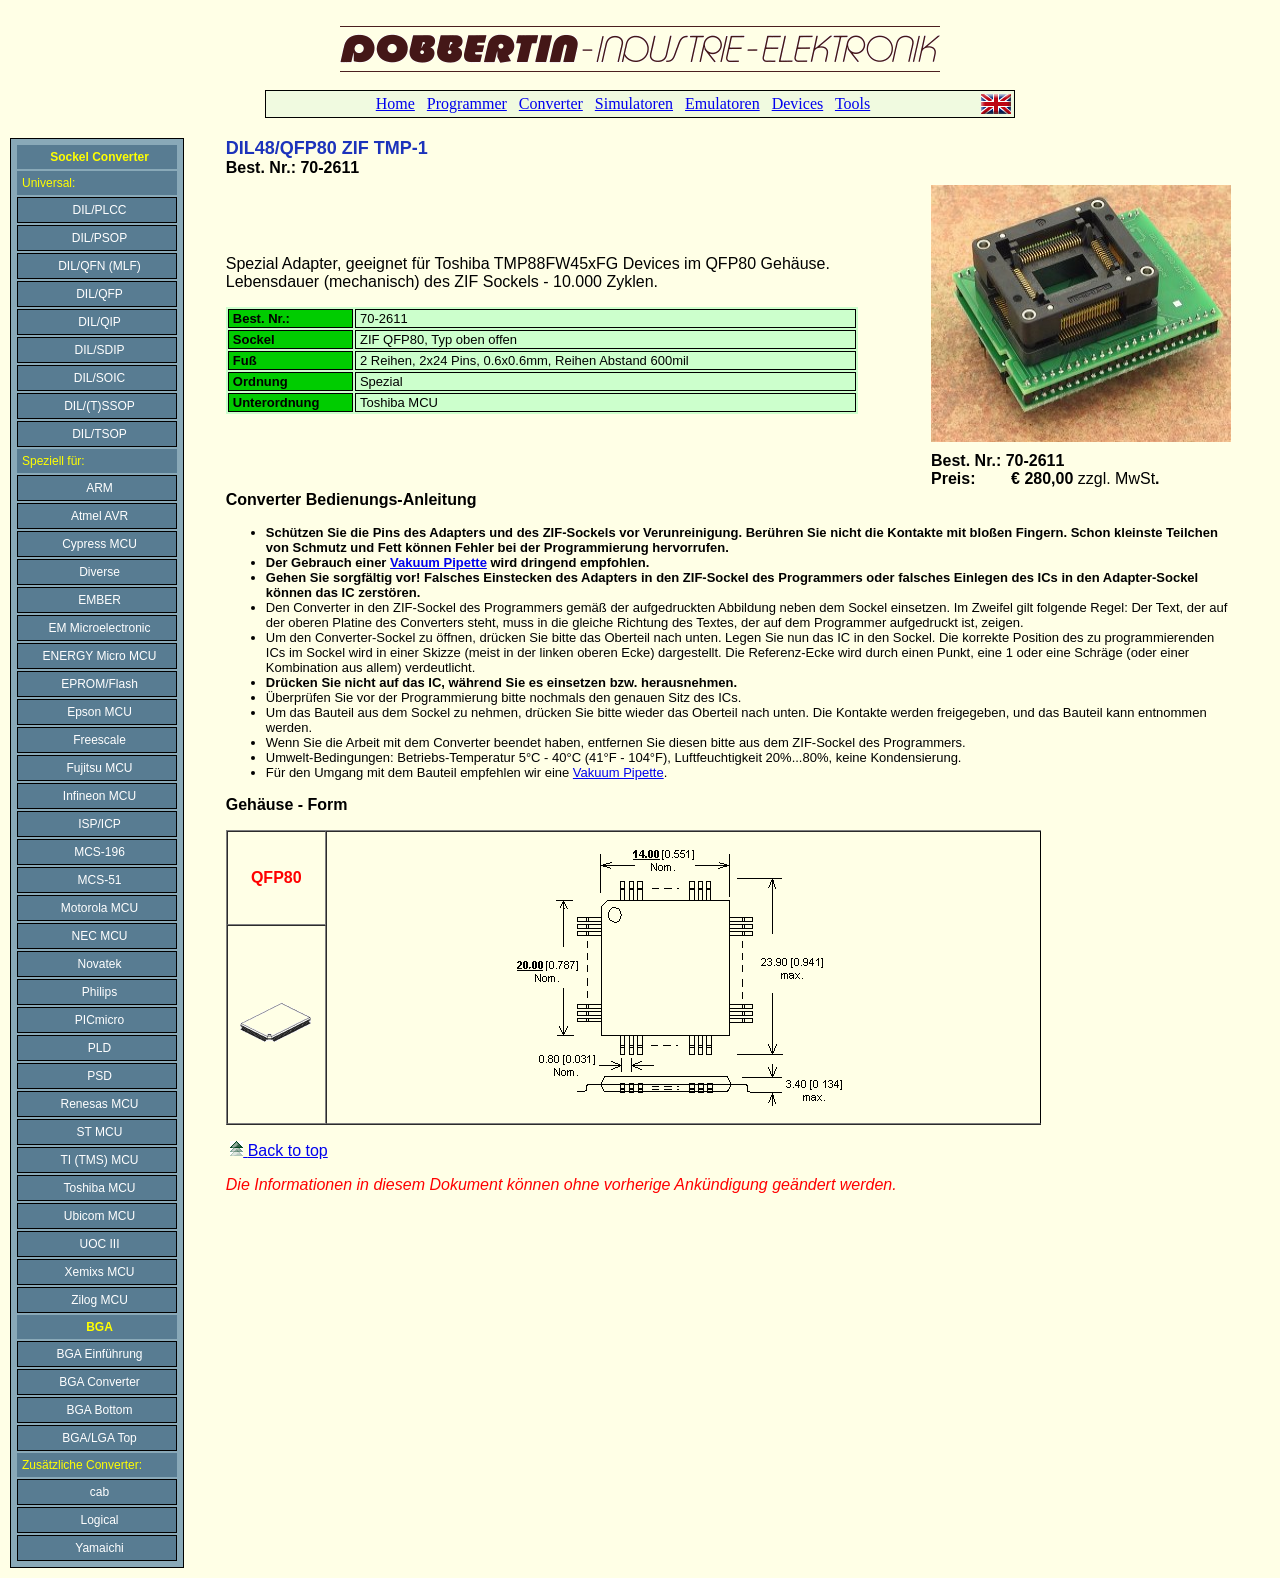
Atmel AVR (99, 516)
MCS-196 (99, 852)
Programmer (467, 103)
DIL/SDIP (99, 350)
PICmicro (99, 1020)
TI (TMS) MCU (100, 1160)
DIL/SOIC (99, 378)
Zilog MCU (99, 1300)
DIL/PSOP (99, 238)
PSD (99, 1076)
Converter (551, 103)
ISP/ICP (99, 824)
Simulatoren (634, 103)
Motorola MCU (99, 908)
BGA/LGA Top (99, 1438)
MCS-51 (99, 880)
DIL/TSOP (99, 434)
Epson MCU (99, 712)
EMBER (99, 600)
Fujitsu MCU (99, 768)
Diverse (99, 572)
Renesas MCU (99, 1104)
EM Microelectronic (99, 628)
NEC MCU (100, 936)
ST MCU (100, 1132)
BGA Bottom (99, 1410)
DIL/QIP (99, 322)
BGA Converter (99, 1382)
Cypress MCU (99, 544)
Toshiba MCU (99, 1188)
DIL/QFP (99, 294)
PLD (99, 1048)
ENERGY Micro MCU (100, 656)
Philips (99, 992)
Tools (852, 103)
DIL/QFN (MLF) (99, 266)
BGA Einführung (99, 1354)
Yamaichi (99, 1548)
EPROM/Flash (99, 684)
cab (99, 1492)
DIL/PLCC (99, 210)
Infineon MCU (99, 796)
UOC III (99, 1244)
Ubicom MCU (99, 1216)
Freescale (99, 740)
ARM (99, 488)
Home (395, 103)
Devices (798, 103)
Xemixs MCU (99, 1272)
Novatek (99, 964)
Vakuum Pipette (438, 562)
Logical (99, 1520)
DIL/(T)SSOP (99, 406)
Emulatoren (722, 103)
